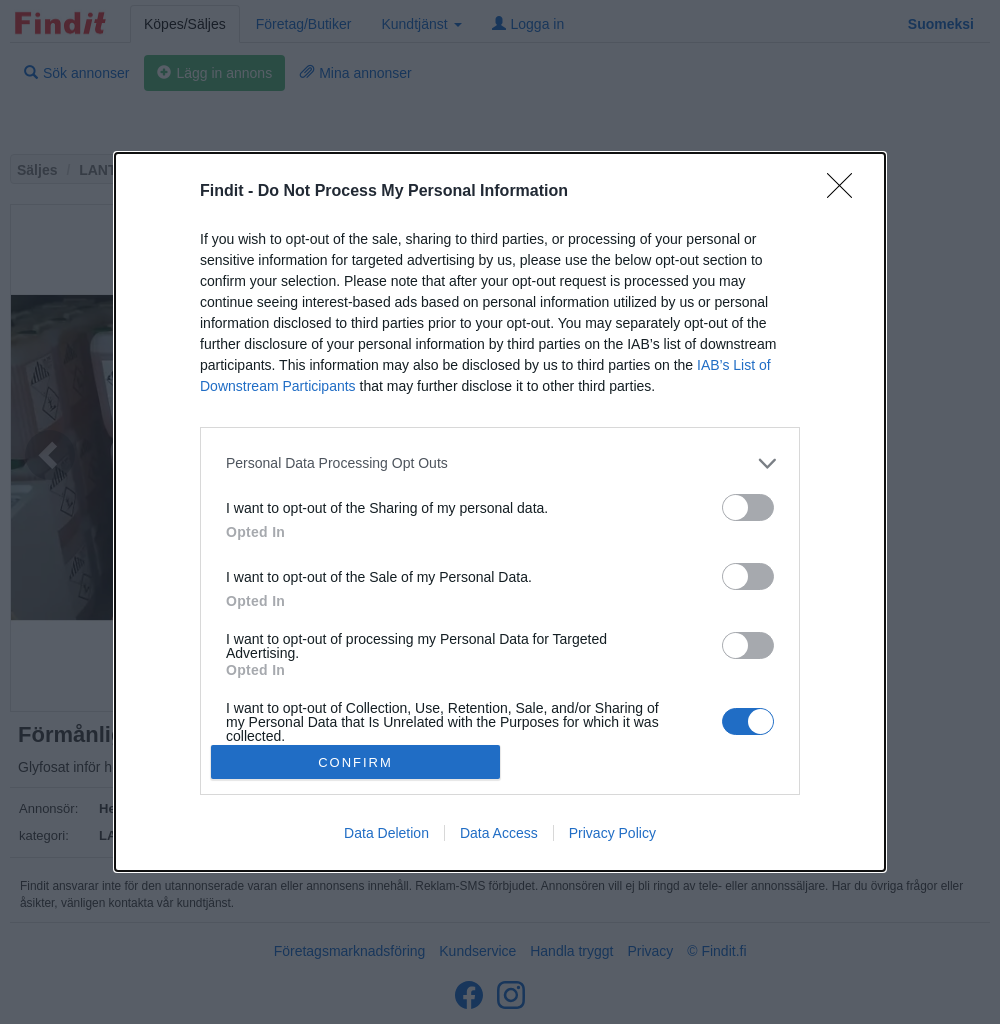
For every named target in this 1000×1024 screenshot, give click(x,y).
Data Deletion (386, 833)
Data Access (499, 833)
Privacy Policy (612, 833)
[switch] (748, 507)
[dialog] (500, 512)
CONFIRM (355, 762)
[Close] (846, 192)
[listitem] (500, 463)
